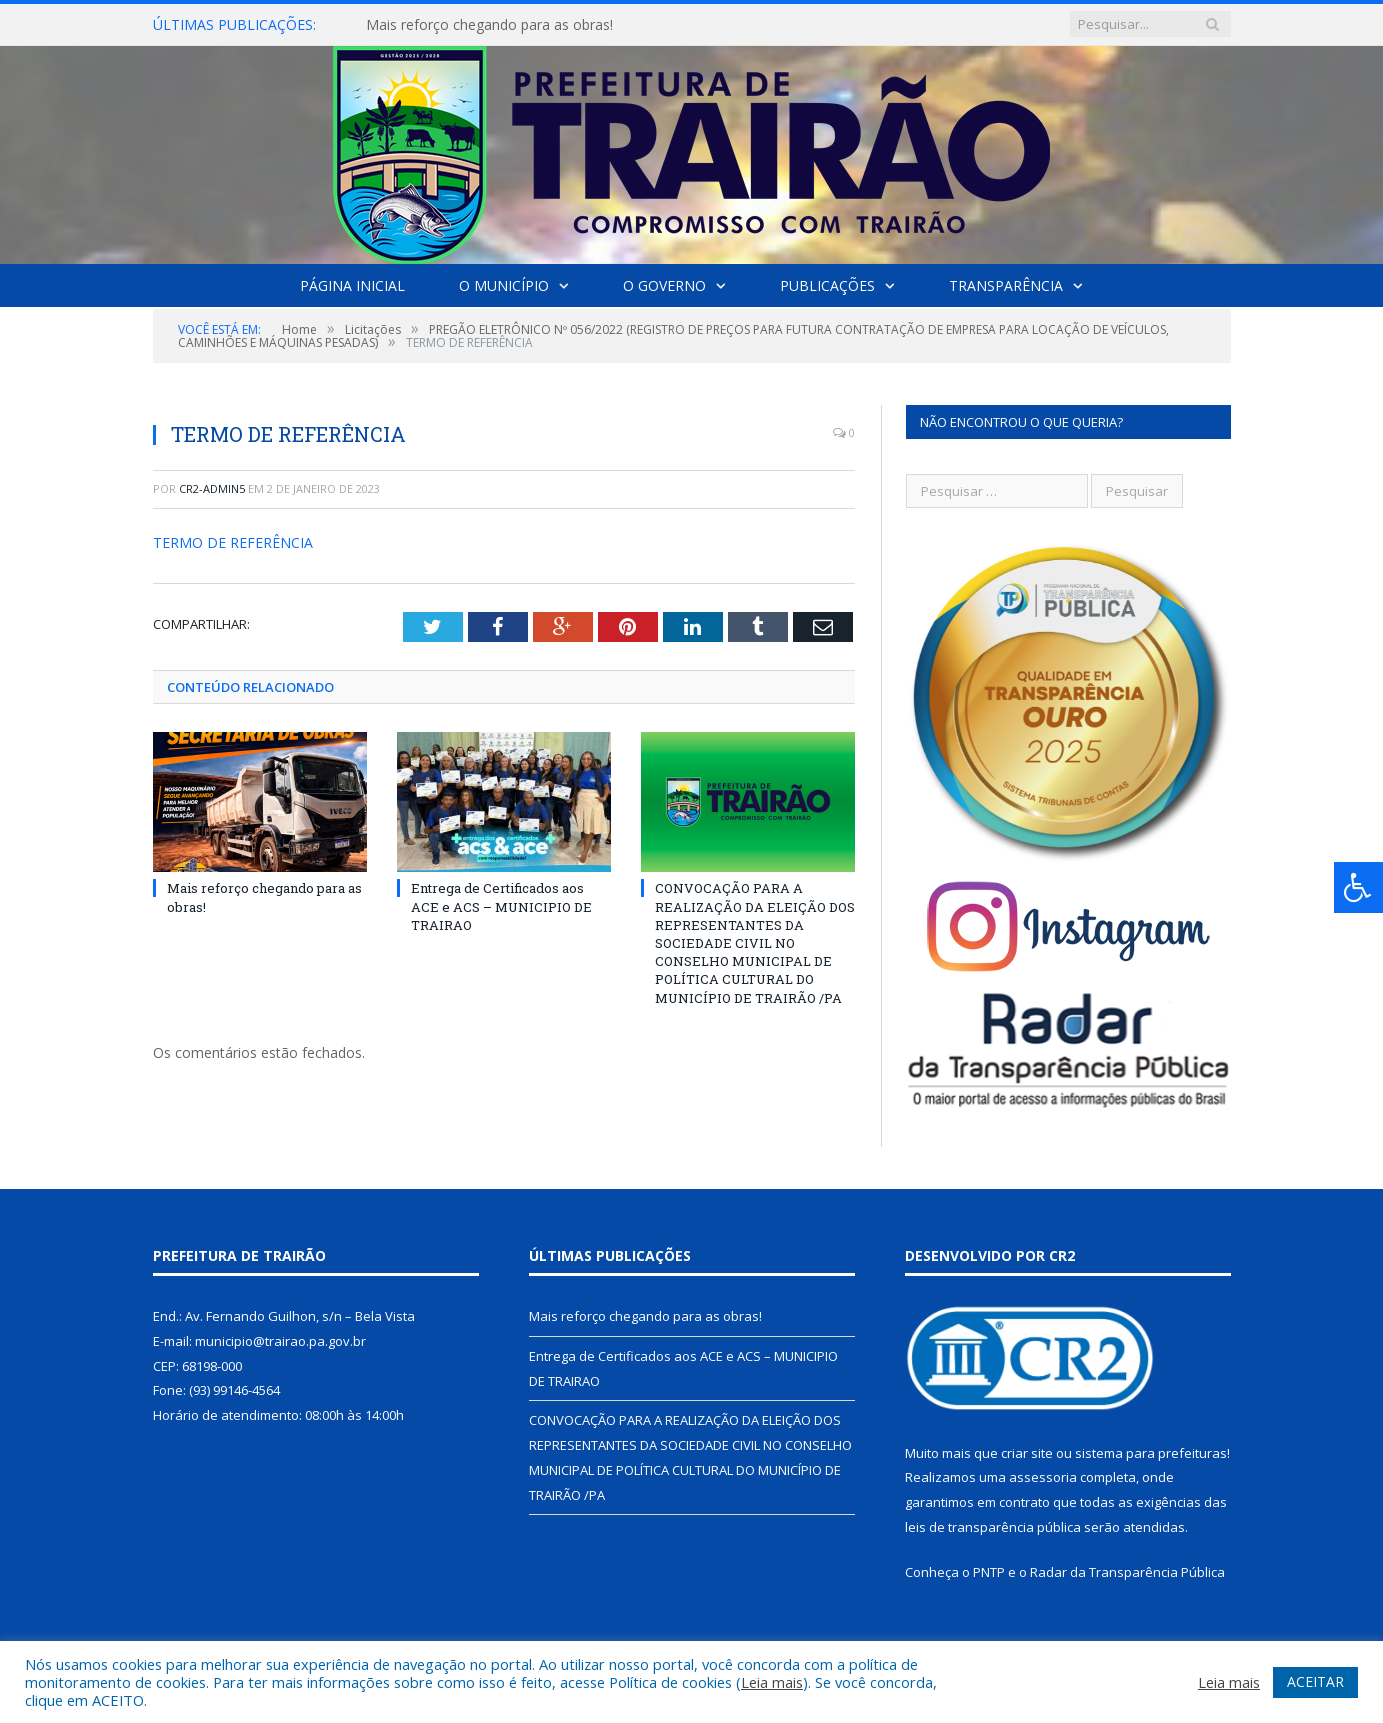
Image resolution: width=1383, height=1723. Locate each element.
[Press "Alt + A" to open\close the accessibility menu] (1358, 887)
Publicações (827, 285)
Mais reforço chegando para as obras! (489, 25)
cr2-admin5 (212, 488)
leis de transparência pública (993, 1527)
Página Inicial (352, 285)
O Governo (664, 285)
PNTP (989, 1572)
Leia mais (772, 1682)
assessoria (1043, 1477)
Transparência (1006, 285)
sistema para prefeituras (1151, 1453)
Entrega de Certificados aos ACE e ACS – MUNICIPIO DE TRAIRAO (501, 906)
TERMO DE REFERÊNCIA (233, 542)
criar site (1027, 1453)
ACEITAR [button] (1315, 1681)
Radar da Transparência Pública (1127, 1572)
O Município (504, 285)
